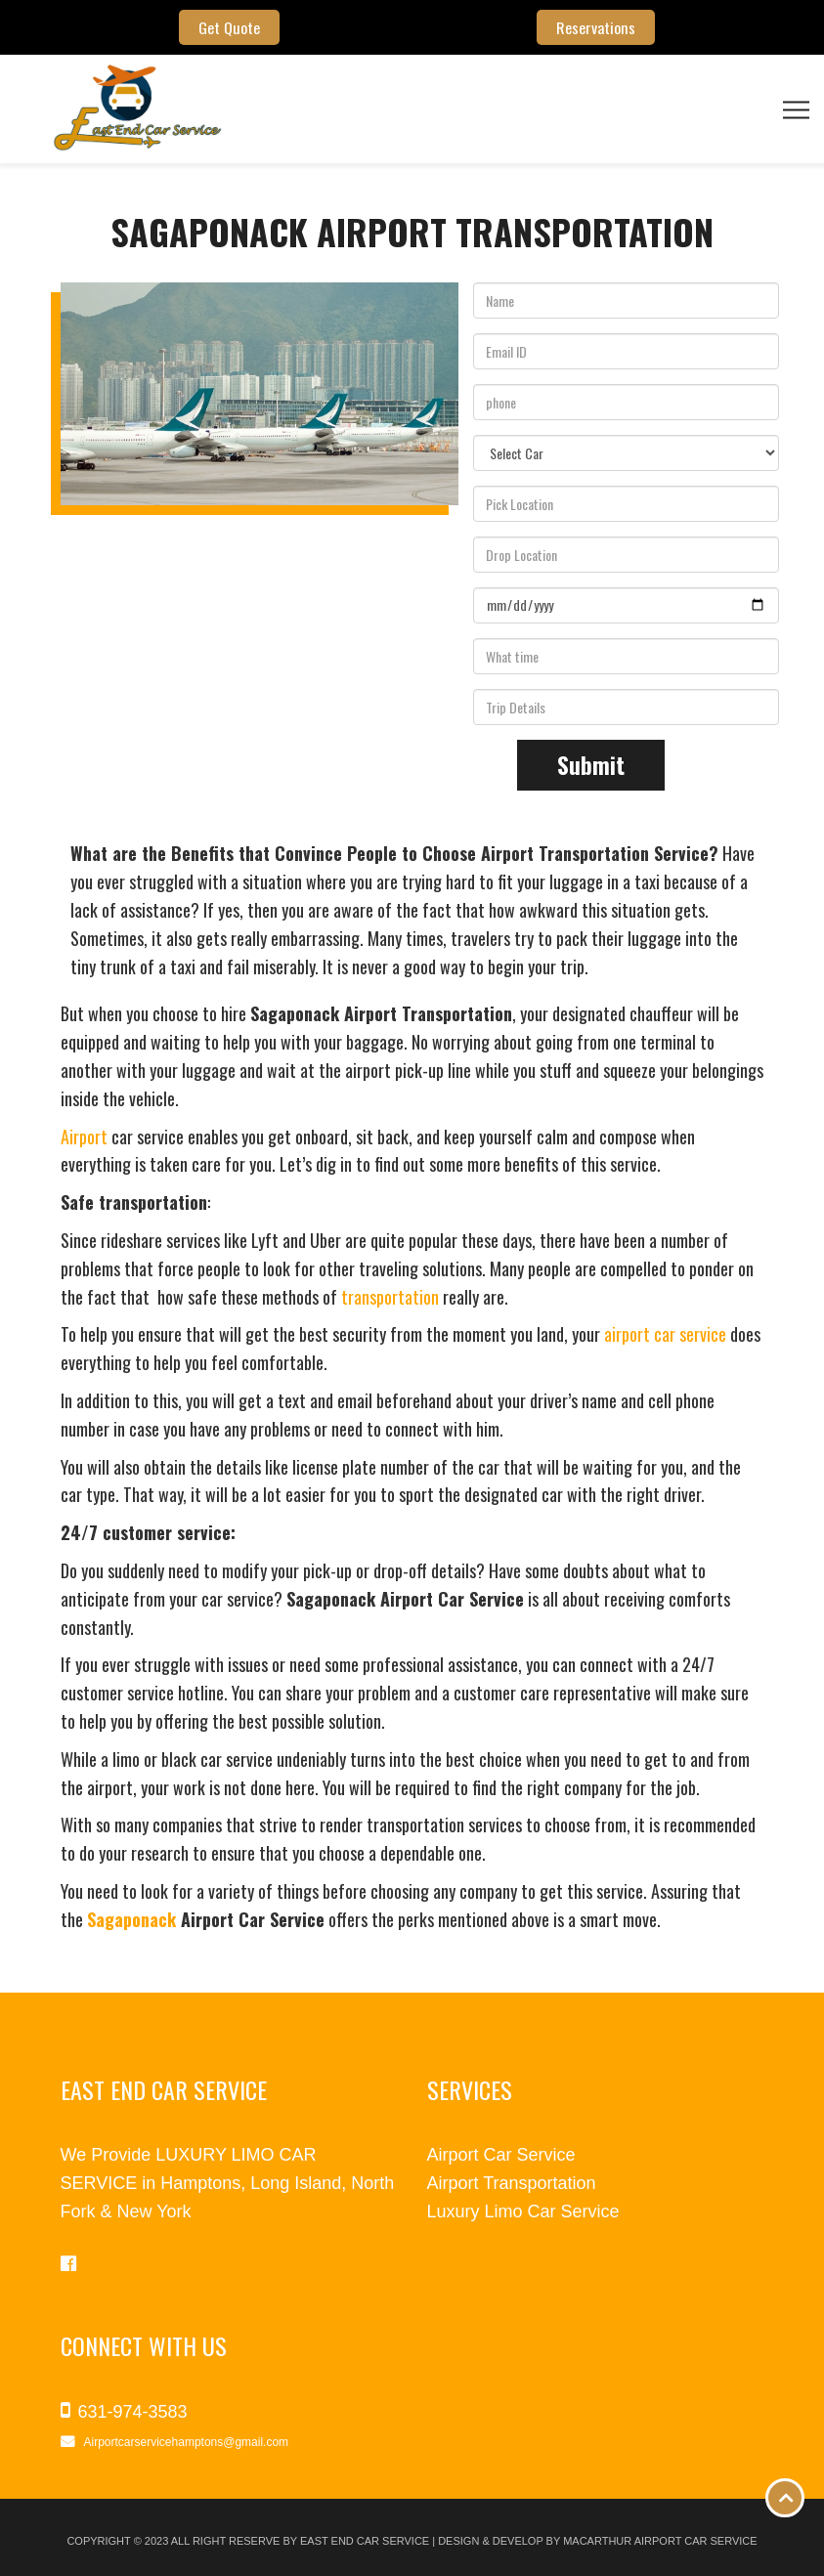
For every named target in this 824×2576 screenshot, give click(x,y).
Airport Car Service (501, 2155)
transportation (390, 1296)
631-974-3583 (133, 2412)
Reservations (595, 27)
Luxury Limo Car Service (523, 2211)
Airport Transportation (511, 2183)
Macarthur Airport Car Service (660, 2541)
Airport (84, 1136)
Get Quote (228, 27)
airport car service (665, 1334)
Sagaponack (131, 1919)
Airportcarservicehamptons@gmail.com (186, 2442)
